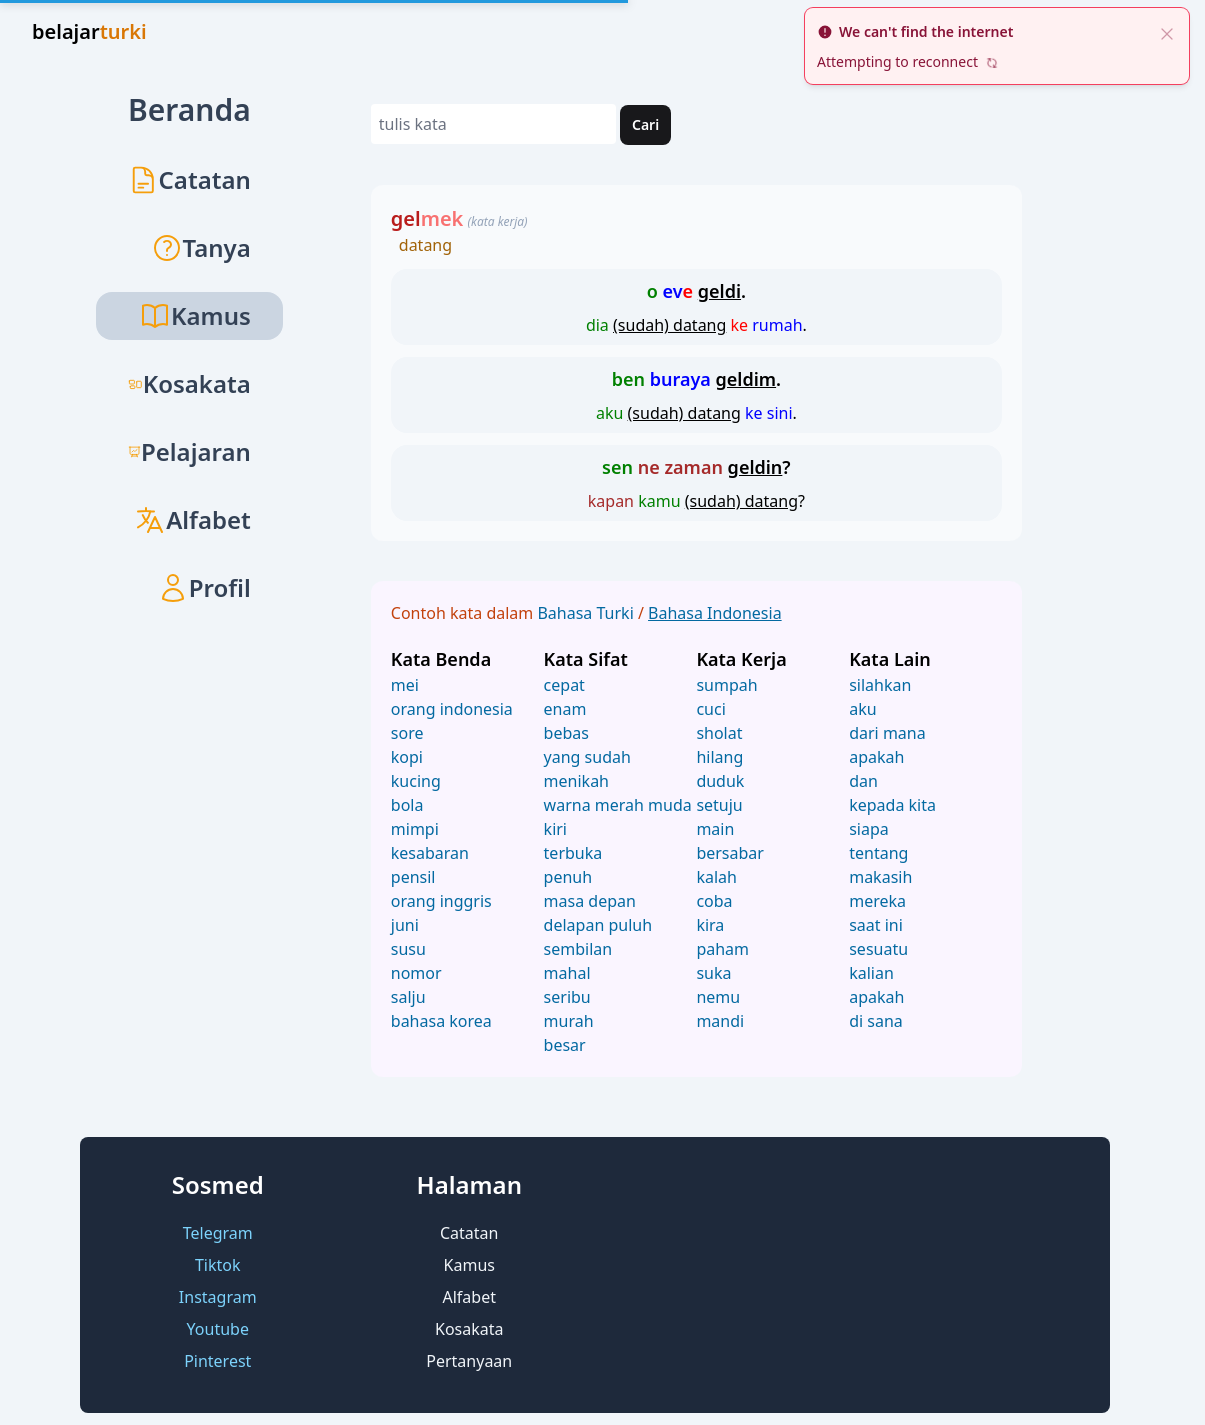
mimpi (415, 829)
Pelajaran (189, 451)
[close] (1167, 32)
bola (407, 805)
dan (863, 781)
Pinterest (217, 1361)
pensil (413, 877)
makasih (880, 877)
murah (569, 1021)
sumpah (726, 685)
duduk (720, 781)
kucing (416, 781)
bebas (566, 733)
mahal (567, 973)
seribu (567, 997)
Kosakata (189, 383)
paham (722, 949)
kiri (555, 829)
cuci (710, 709)
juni (405, 925)
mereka (877, 901)
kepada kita (892, 805)
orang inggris (441, 901)
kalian (871, 973)
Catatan (189, 179)
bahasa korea (441, 1021)
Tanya (201, 247)
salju (408, 997)
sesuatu (878, 949)
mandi (720, 1021)
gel (427, 218)
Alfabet (192, 519)
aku (862, 709)
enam (565, 709)
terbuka (573, 853)
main (715, 829)
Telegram (218, 1233)
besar (565, 1045)
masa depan (590, 901)
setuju (719, 805)
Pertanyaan (469, 1361)
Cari (645, 124)
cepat (564, 685)
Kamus (469, 1265)
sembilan (578, 949)
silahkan (880, 685)
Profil (204, 587)
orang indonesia (452, 709)
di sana (876, 1021)
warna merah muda (618, 805)
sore (407, 733)
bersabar (730, 853)
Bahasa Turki (587, 613)
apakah (876, 757)
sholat (719, 733)
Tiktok (218, 1265)
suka (713, 973)
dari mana (887, 733)
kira (710, 925)
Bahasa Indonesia (715, 613)
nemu (718, 997)
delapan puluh (598, 925)
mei (405, 685)
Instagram (218, 1297)
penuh (568, 877)
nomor (416, 973)
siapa (869, 829)
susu (408, 949)
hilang (719, 757)
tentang (878, 853)
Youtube (218, 1329)
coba (714, 901)
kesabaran (430, 853)
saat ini (876, 925)
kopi (407, 757)
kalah (716, 877)
